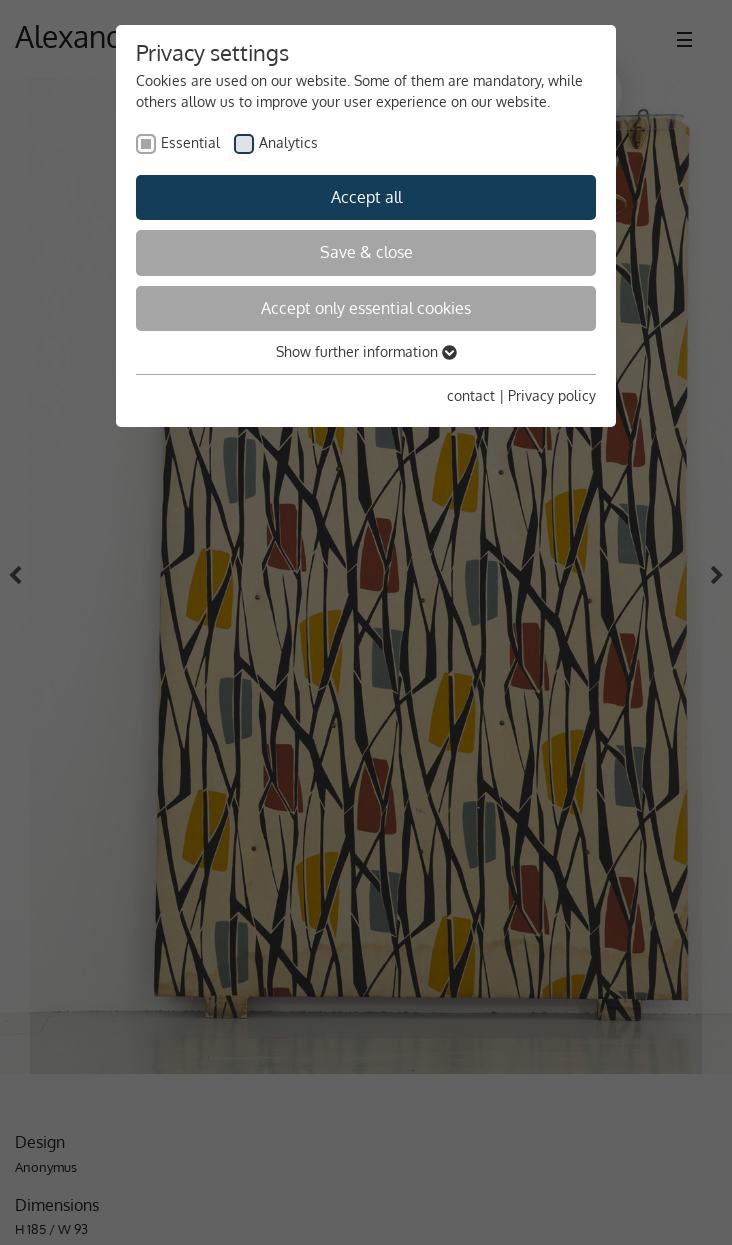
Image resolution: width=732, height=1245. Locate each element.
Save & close (366, 252)
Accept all (366, 197)
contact (471, 395)
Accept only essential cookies (366, 308)
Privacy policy (552, 395)
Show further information (366, 351)
